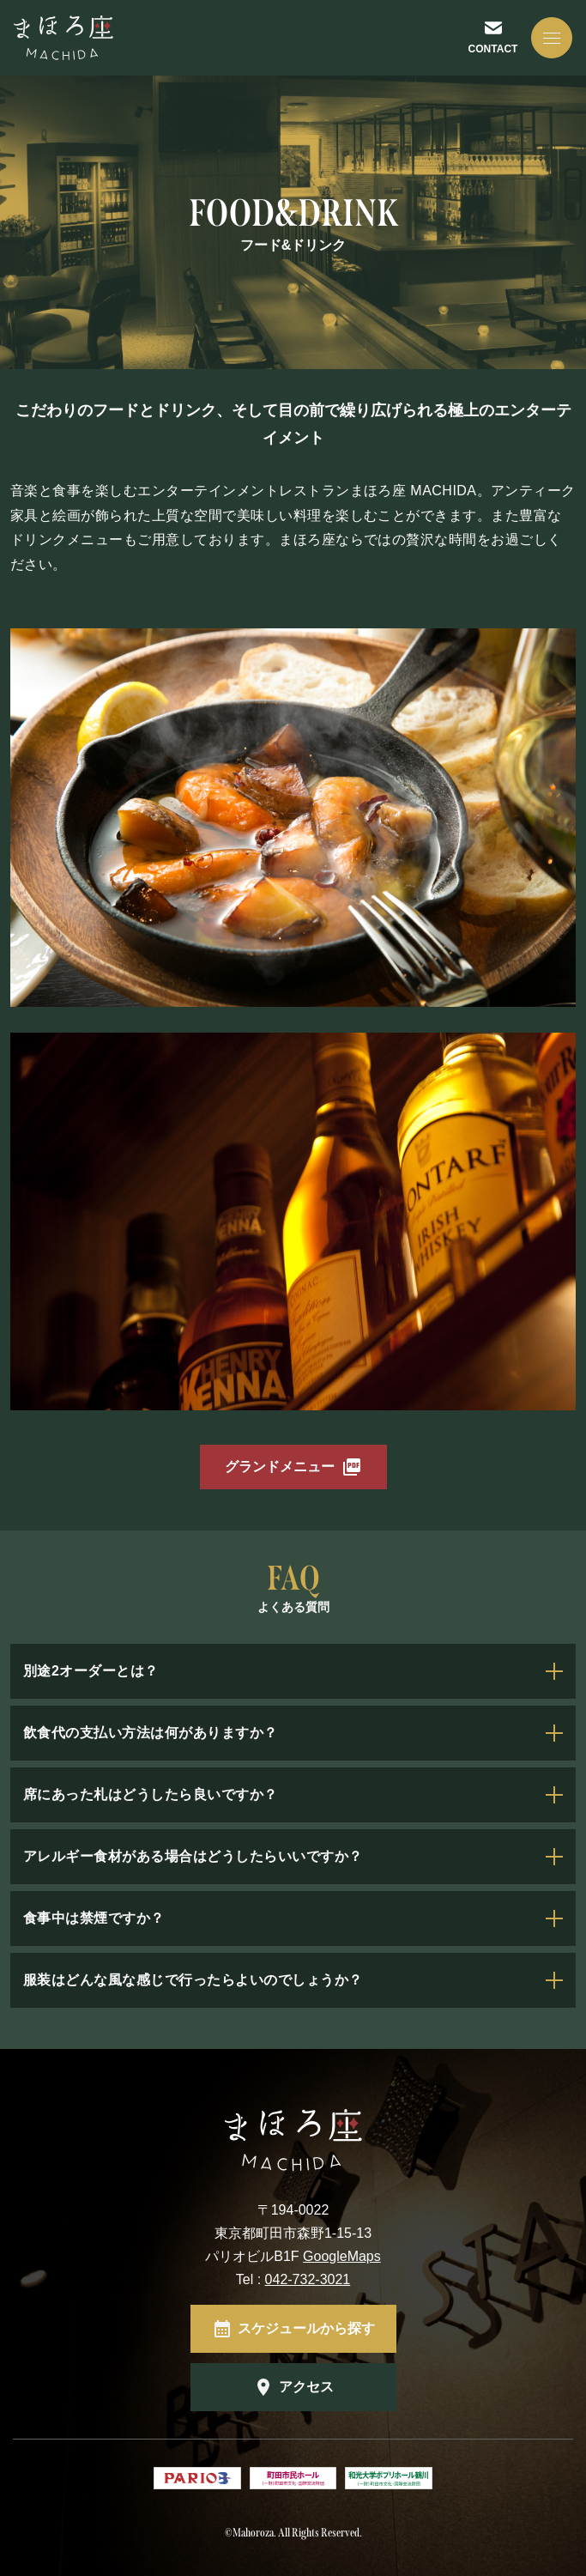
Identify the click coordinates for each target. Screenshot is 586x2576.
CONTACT (493, 49)
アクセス (306, 2386)
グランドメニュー (280, 1466)
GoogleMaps (342, 2256)
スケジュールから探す (306, 2328)
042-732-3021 (308, 2279)
